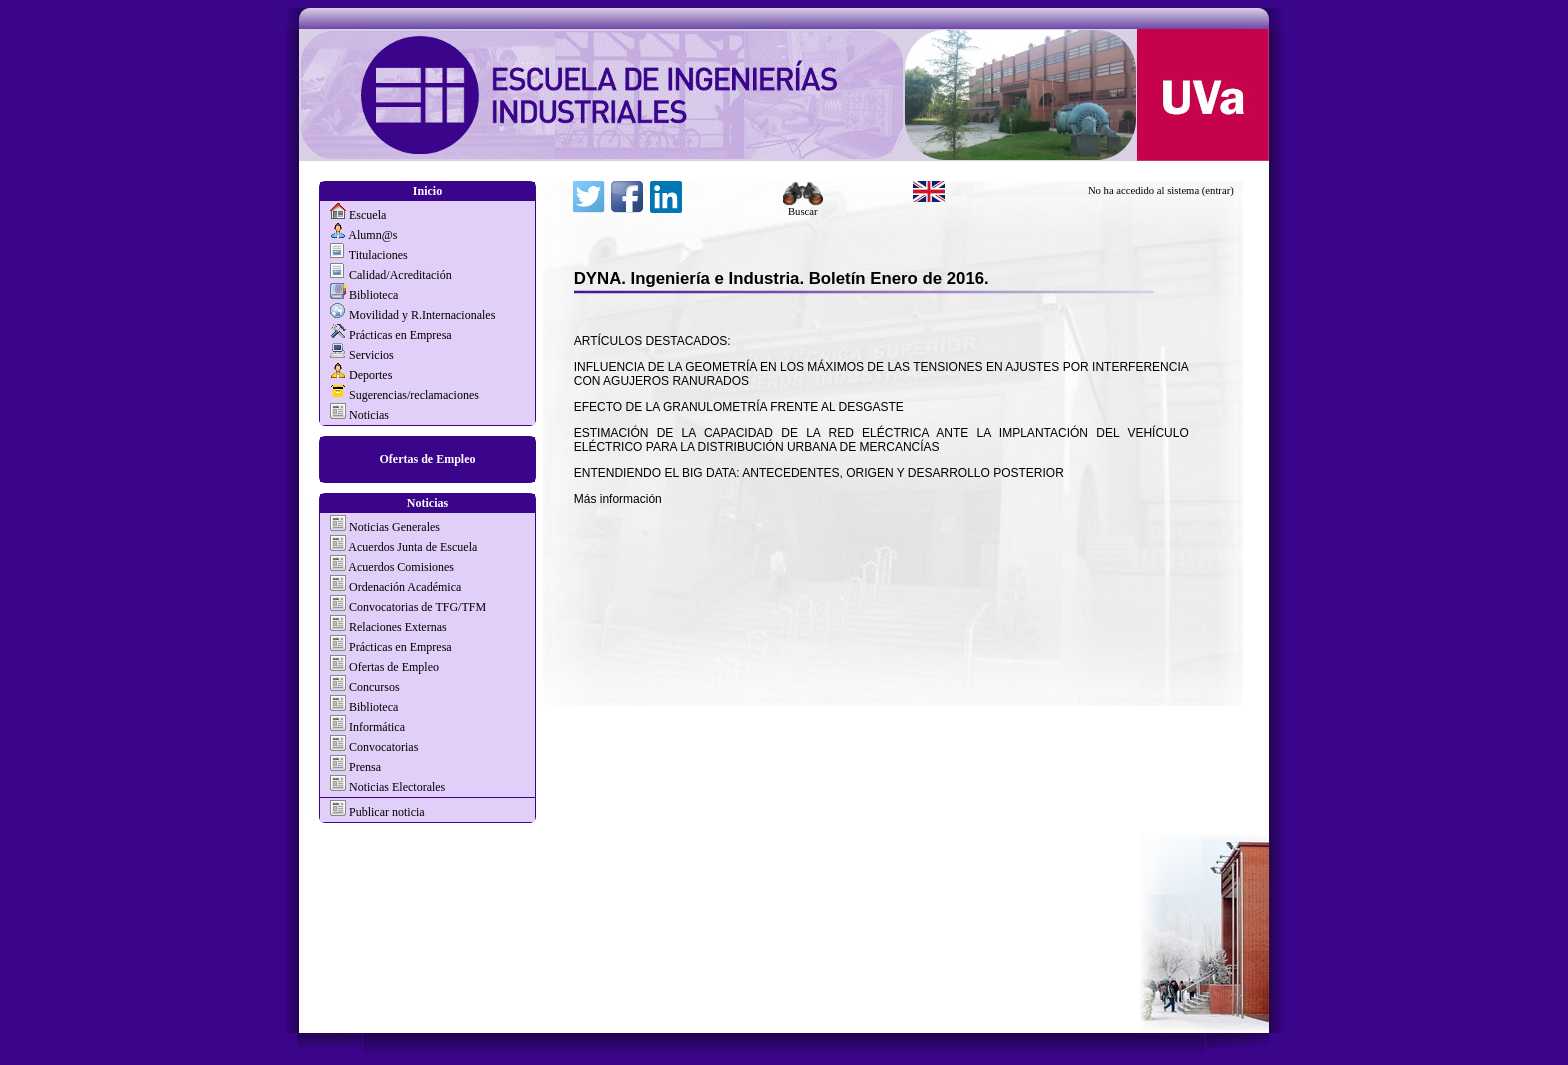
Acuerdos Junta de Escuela (412, 547)
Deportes (370, 375)
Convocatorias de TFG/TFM (417, 607)
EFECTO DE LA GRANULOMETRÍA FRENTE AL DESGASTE (739, 407)
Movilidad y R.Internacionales (422, 315)
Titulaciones (378, 255)
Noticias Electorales (397, 787)
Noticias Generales (394, 527)
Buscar (803, 207)
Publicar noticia (385, 812)
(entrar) (1218, 190)
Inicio (427, 191)
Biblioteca (373, 295)
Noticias (369, 415)
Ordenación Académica (405, 587)
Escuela (367, 215)
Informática (377, 727)
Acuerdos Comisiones (401, 567)
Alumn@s (372, 235)
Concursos (374, 687)
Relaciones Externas (398, 627)
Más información (618, 499)
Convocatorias (383, 747)
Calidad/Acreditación (400, 275)
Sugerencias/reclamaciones (414, 395)
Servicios (371, 355)
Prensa (365, 767)
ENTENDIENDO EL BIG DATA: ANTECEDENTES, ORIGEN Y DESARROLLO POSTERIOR (819, 473)
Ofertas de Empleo (428, 459)
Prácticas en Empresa (400, 335)
